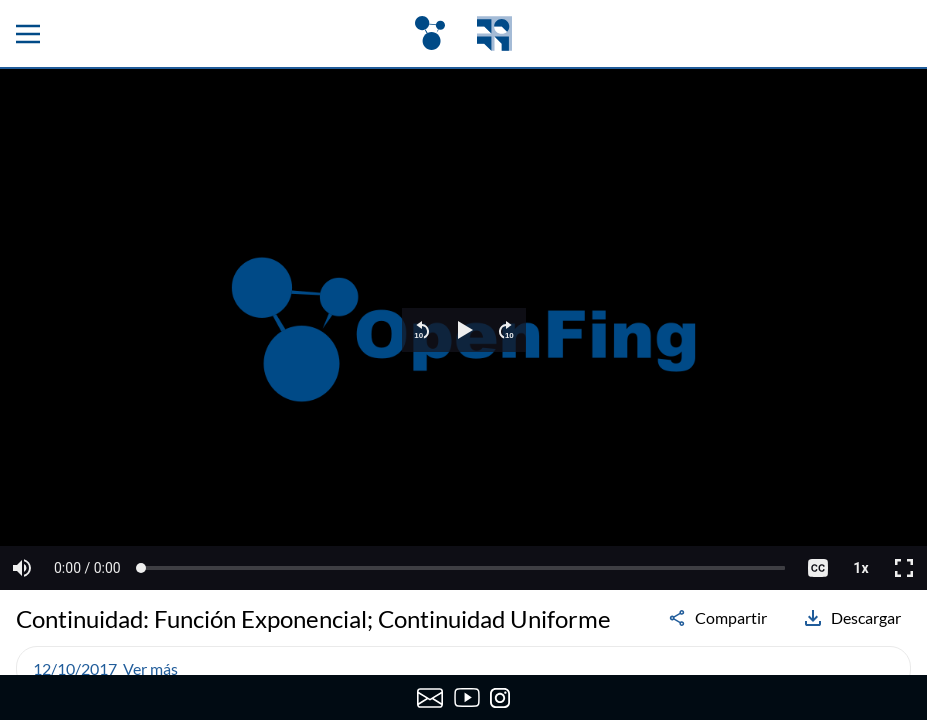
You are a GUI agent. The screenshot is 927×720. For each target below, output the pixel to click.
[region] (463, 329)
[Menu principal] (28, 34)
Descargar (852, 618)
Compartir (717, 618)
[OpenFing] (463, 33)
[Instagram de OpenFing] (500, 698)
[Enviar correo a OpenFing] (430, 698)
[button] (422, 330)
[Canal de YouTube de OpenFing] (467, 698)
